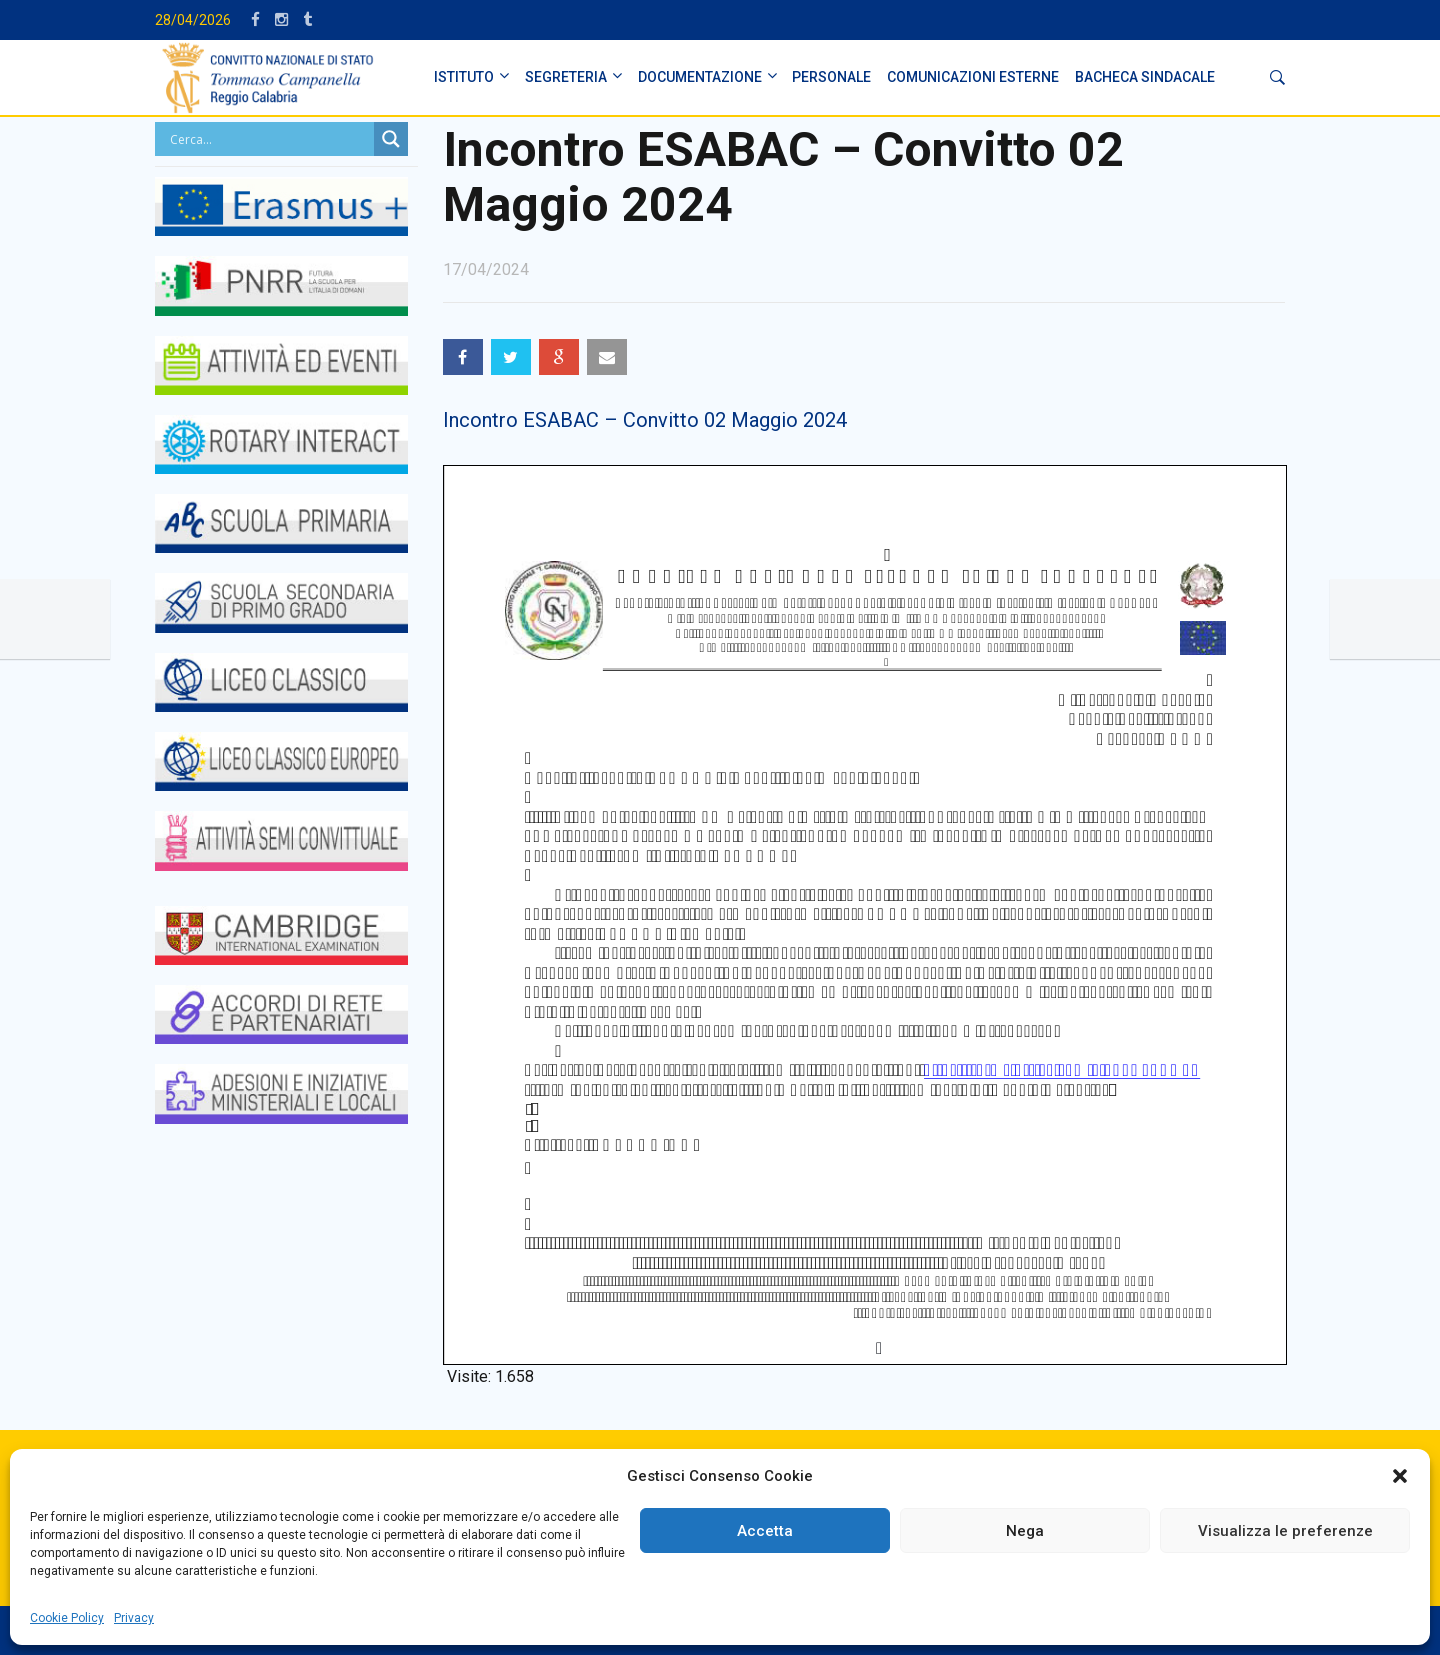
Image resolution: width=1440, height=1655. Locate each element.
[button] (1400, 1476)
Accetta (765, 1531)
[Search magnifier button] (391, 139)
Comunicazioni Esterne (973, 77)
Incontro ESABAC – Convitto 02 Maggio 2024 (645, 420)
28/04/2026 (193, 20)
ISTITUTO (464, 77)
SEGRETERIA (566, 77)
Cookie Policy (67, 1618)
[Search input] (269, 139)
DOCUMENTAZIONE (700, 77)
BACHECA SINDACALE (1145, 77)
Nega (1025, 1531)
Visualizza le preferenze (1285, 1531)
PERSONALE (831, 77)
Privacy (134, 1618)
